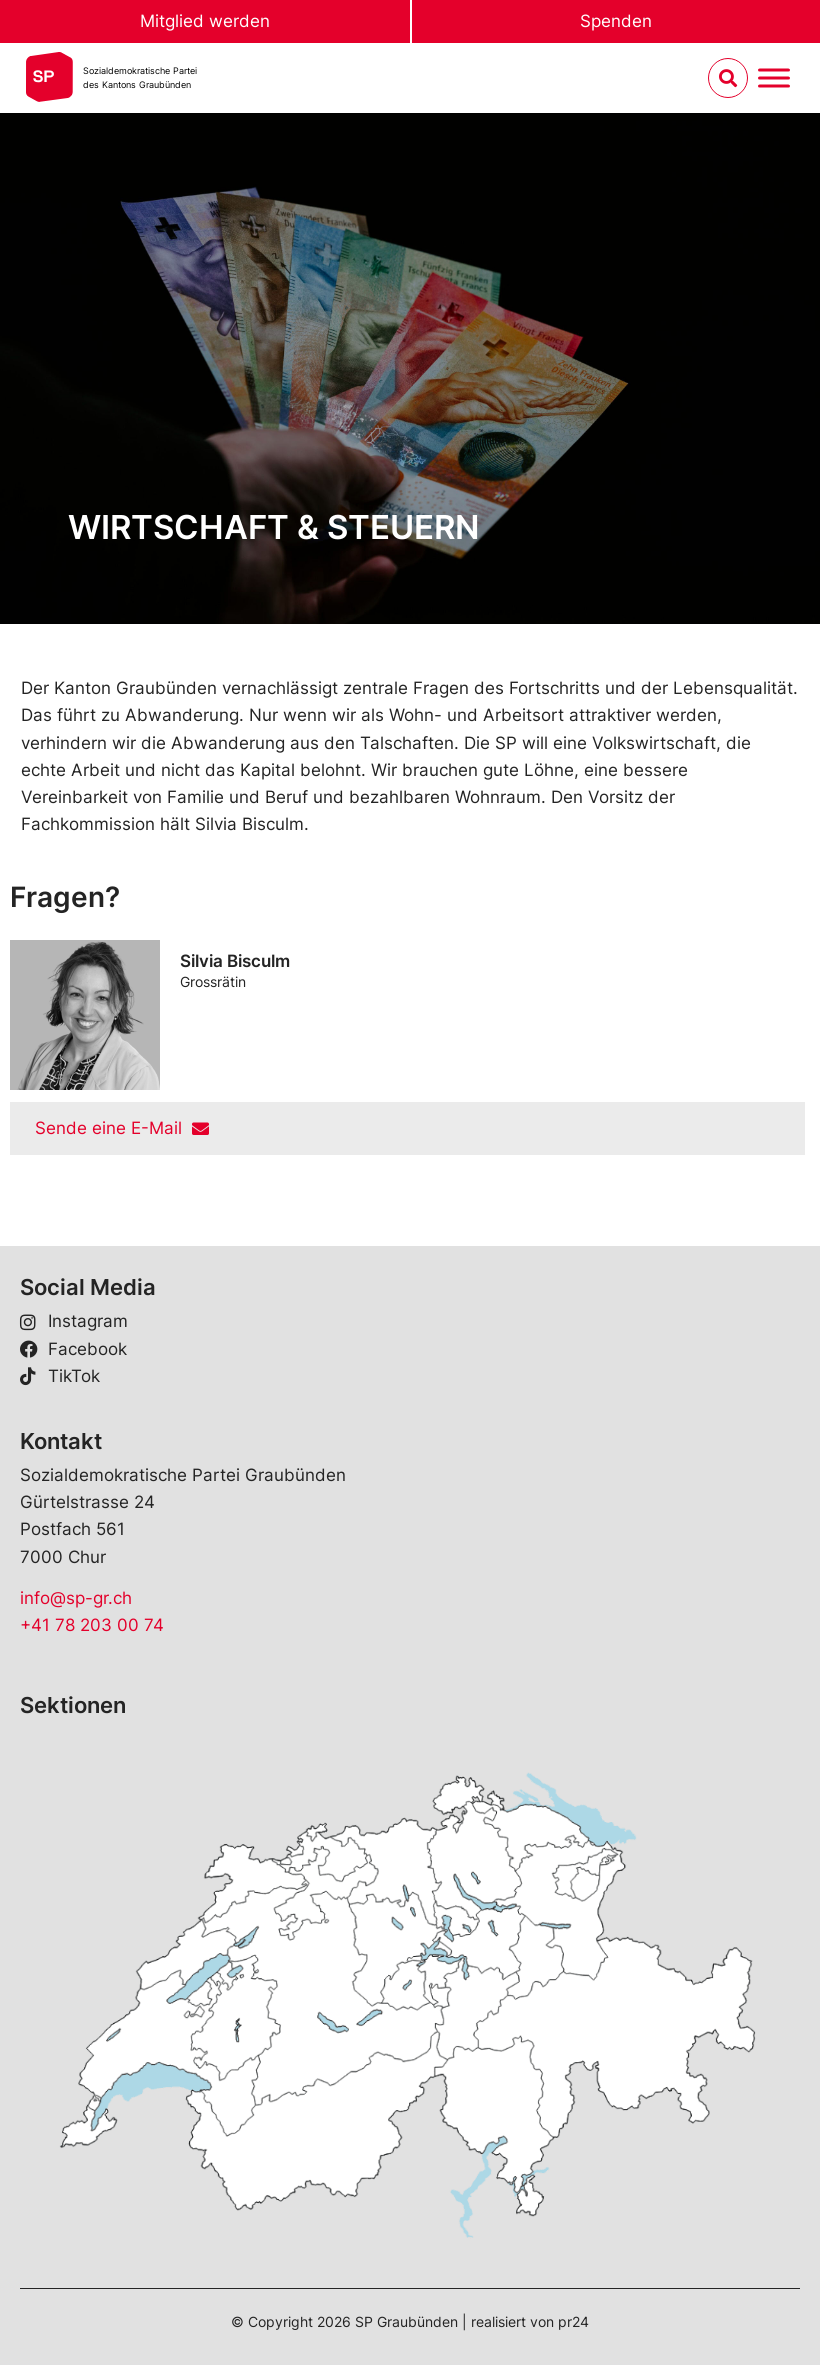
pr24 (573, 2321)
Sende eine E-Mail (122, 1128)
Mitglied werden (205, 21)
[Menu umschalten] (774, 78)
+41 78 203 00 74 (92, 1625)
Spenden (616, 21)
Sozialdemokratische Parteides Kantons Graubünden (140, 77)
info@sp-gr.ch (76, 1598)
